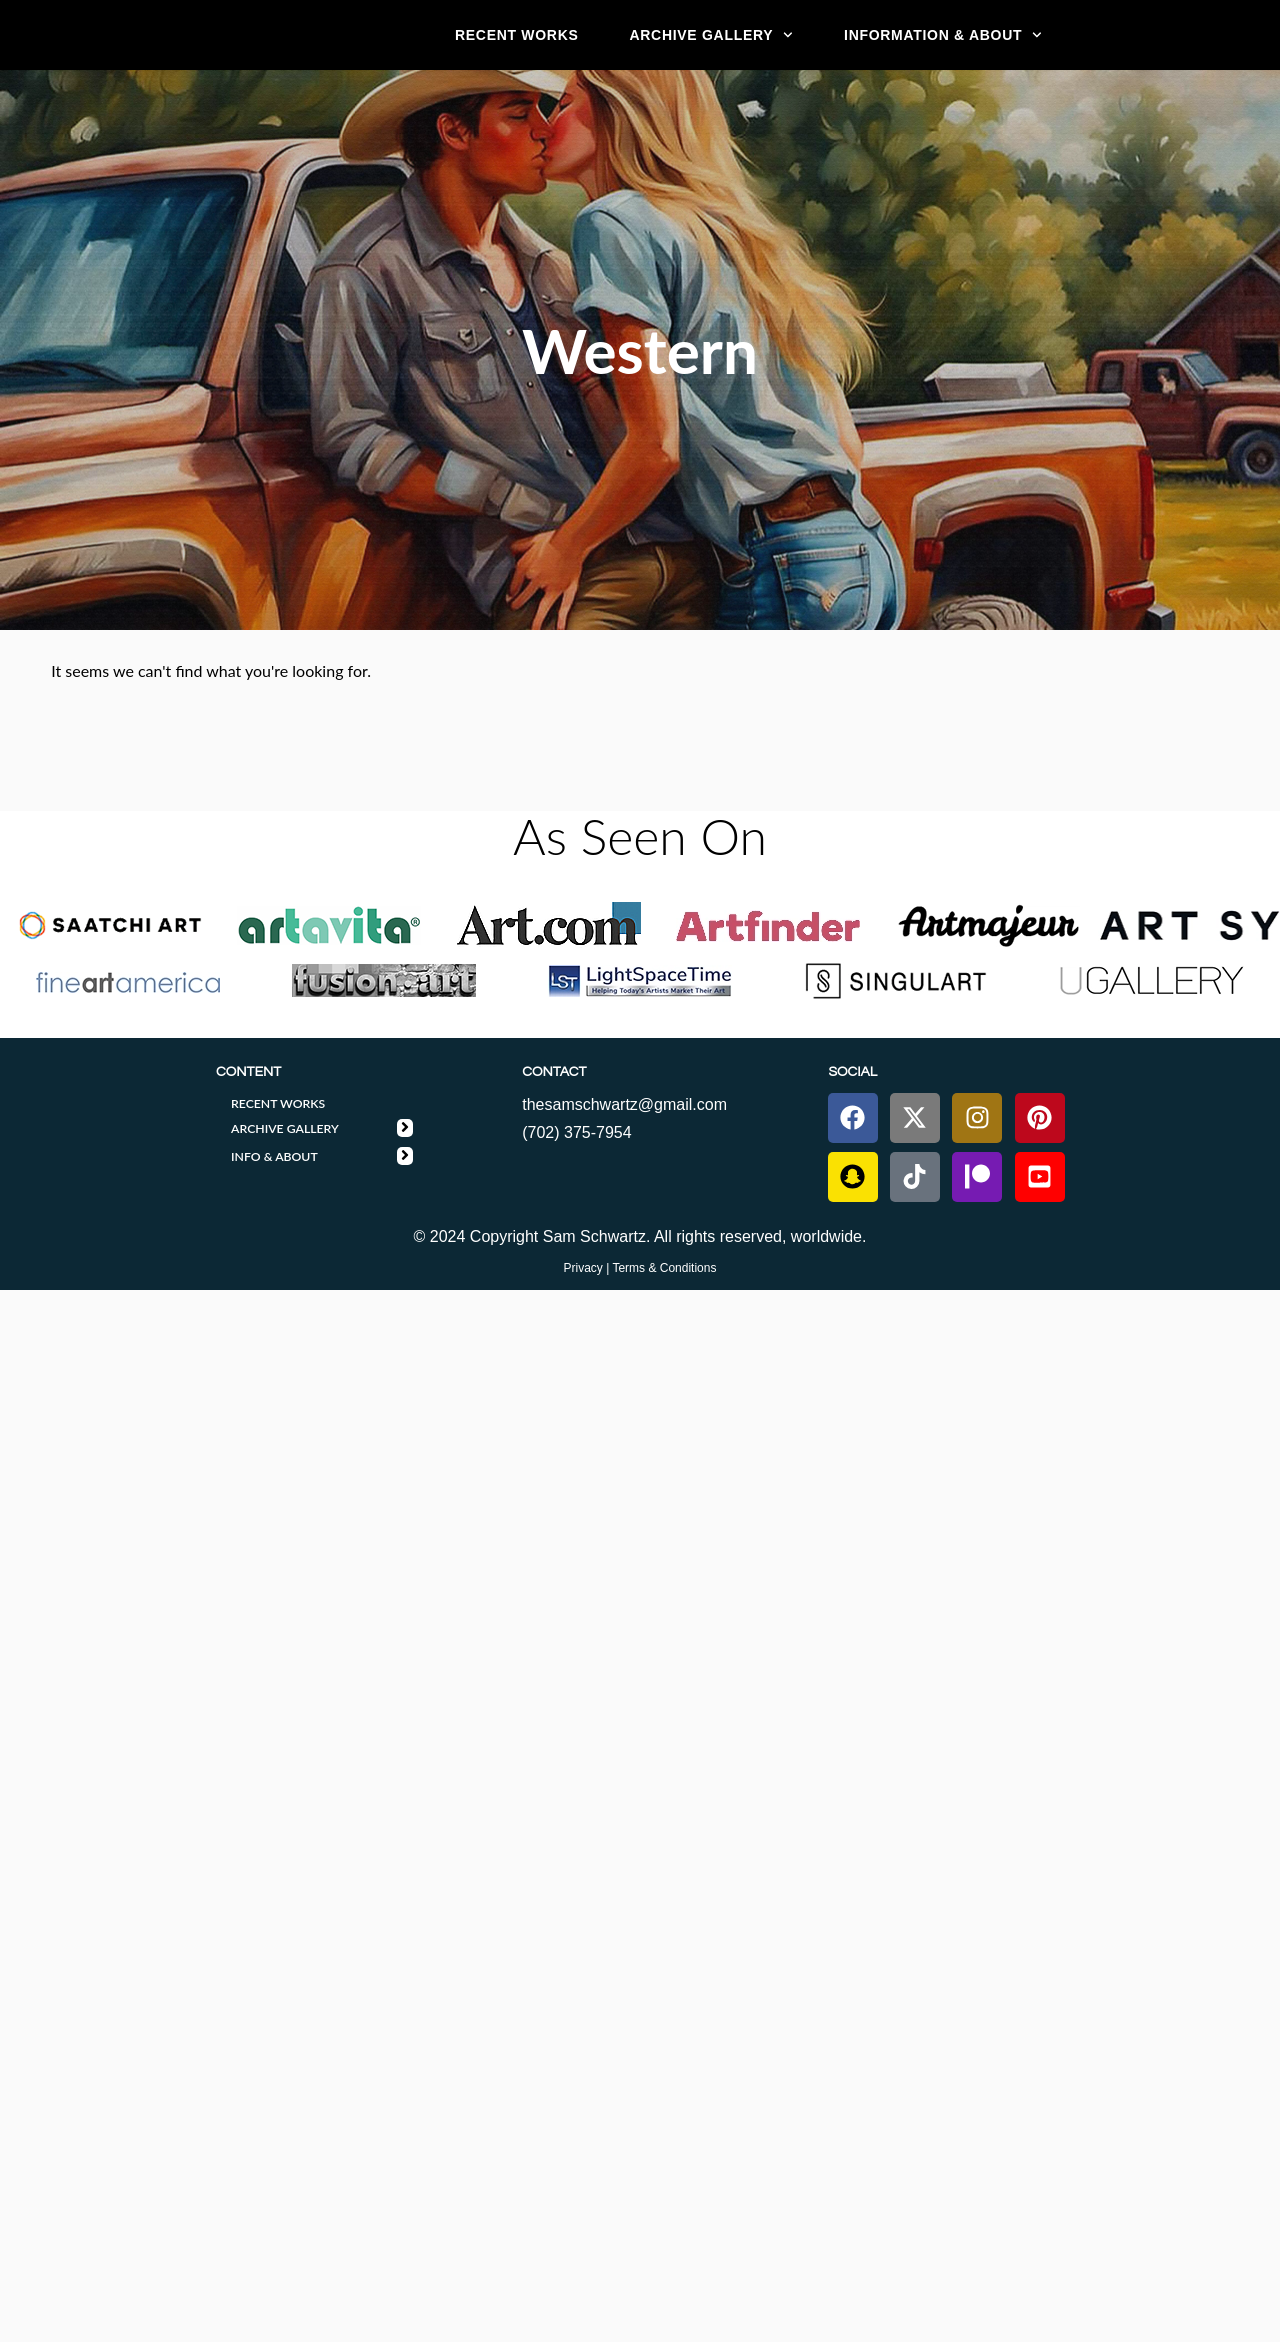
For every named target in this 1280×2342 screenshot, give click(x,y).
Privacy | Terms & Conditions (640, 1268)
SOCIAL (852, 1072)
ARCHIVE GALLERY (711, 35)
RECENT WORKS (517, 35)
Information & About (943, 35)
